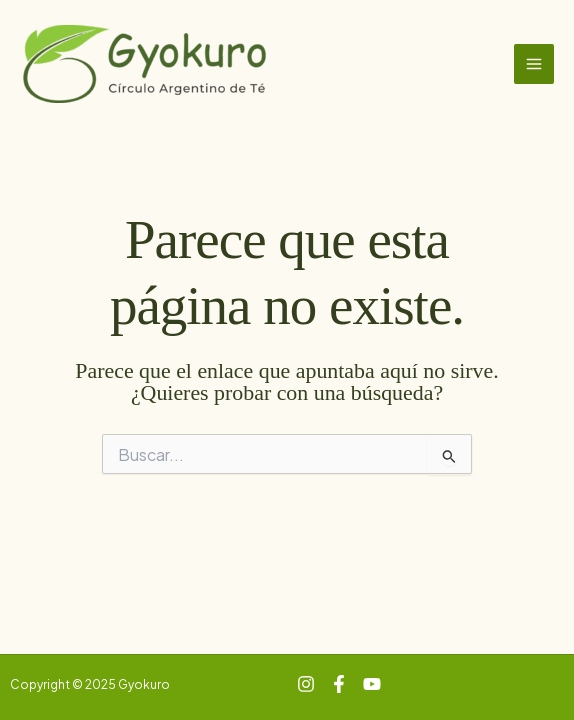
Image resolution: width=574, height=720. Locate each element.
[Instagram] (306, 684)
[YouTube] (372, 684)
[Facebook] (339, 684)
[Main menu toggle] (534, 64)
